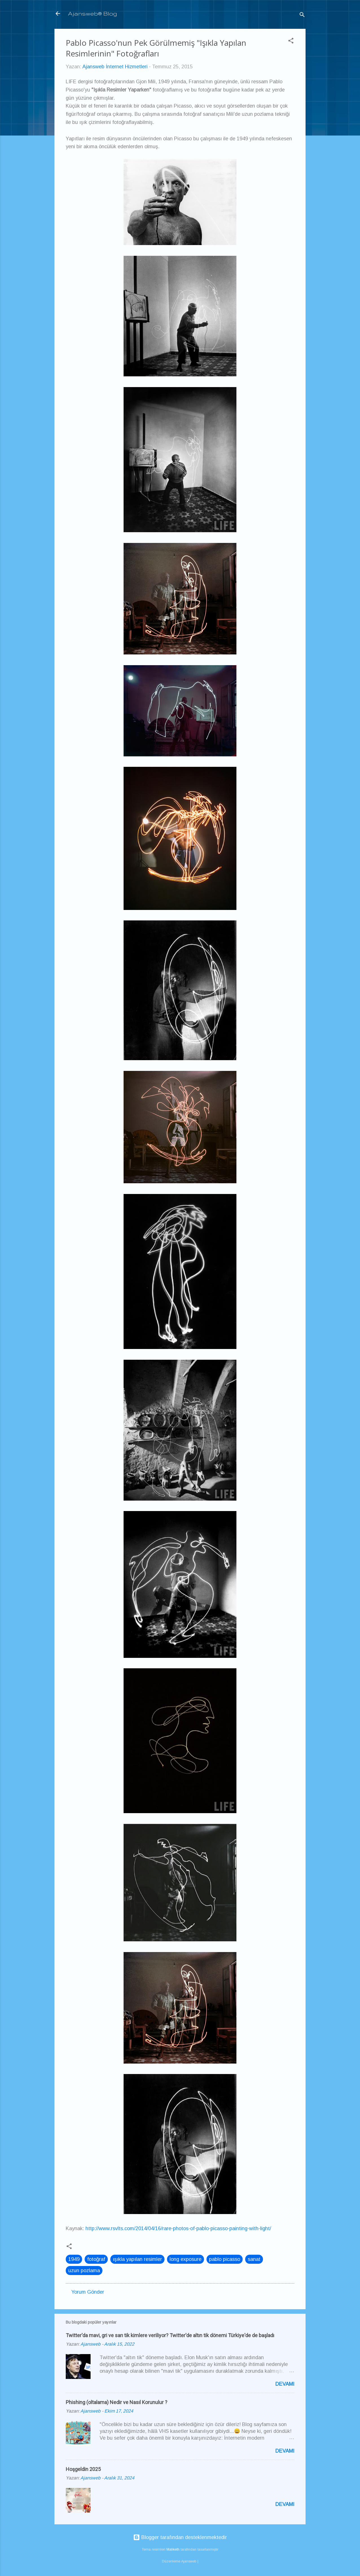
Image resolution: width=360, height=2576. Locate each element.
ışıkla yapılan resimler (137, 2259)
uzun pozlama (84, 2270)
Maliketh (172, 2549)
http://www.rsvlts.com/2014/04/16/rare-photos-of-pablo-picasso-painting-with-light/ (178, 2228)
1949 (74, 2259)
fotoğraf (96, 2259)
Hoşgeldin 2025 (83, 2469)
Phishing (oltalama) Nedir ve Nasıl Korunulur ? (116, 2402)
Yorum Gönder (87, 2292)
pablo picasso (224, 2259)
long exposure (185, 2259)
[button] (290, 41)
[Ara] (302, 15)
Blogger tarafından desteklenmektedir (180, 2537)
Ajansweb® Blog (92, 13)
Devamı (284, 2384)
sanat (254, 2259)
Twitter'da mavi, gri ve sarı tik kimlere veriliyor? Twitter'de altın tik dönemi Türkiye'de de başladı (170, 2335)
